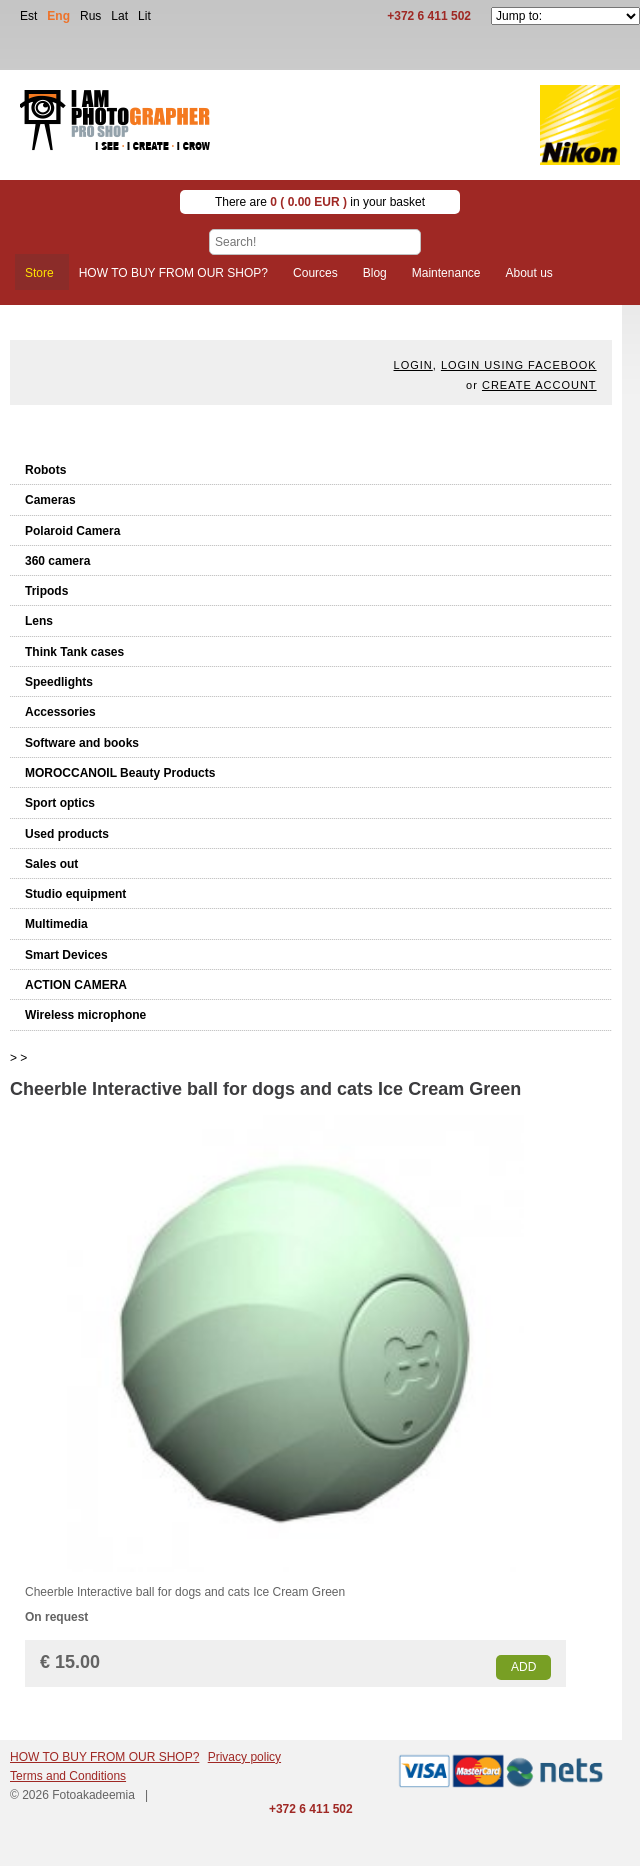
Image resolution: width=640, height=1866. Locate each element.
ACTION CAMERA (76, 985)
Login (413, 365)
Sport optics (60, 803)
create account (539, 385)
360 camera (57, 561)
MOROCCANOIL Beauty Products (120, 773)
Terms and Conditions (68, 1776)
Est (28, 16)
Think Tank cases (74, 652)
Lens (39, 621)
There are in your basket (320, 202)
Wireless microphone (85, 1015)
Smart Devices (66, 955)
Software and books (82, 743)
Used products (67, 834)
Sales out (51, 864)
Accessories (60, 712)
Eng (58, 16)
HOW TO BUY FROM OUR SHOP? (104, 1757)
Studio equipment (75, 894)
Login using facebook (519, 365)
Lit (144, 16)
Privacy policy (244, 1757)
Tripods (46, 591)
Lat (119, 16)
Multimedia (56, 924)
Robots (45, 470)
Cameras (50, 500)
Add (523, 1667)
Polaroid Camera (72, 531)
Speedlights (59, 682)
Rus (90, 16)
